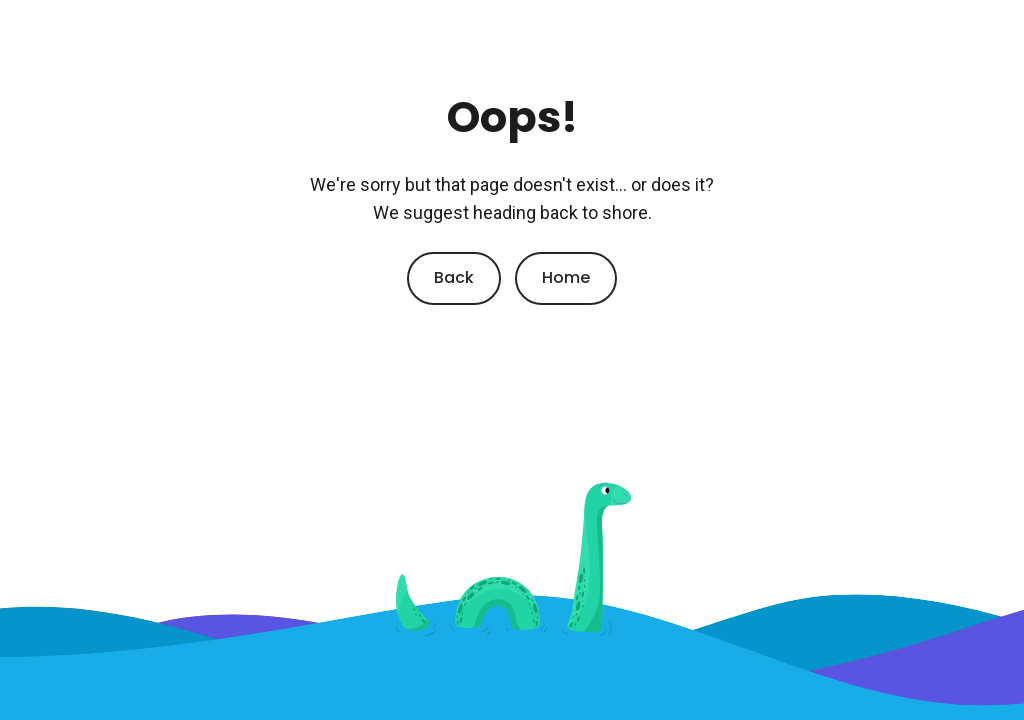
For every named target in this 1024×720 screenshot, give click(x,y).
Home (566, 277)
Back (454, 277)
